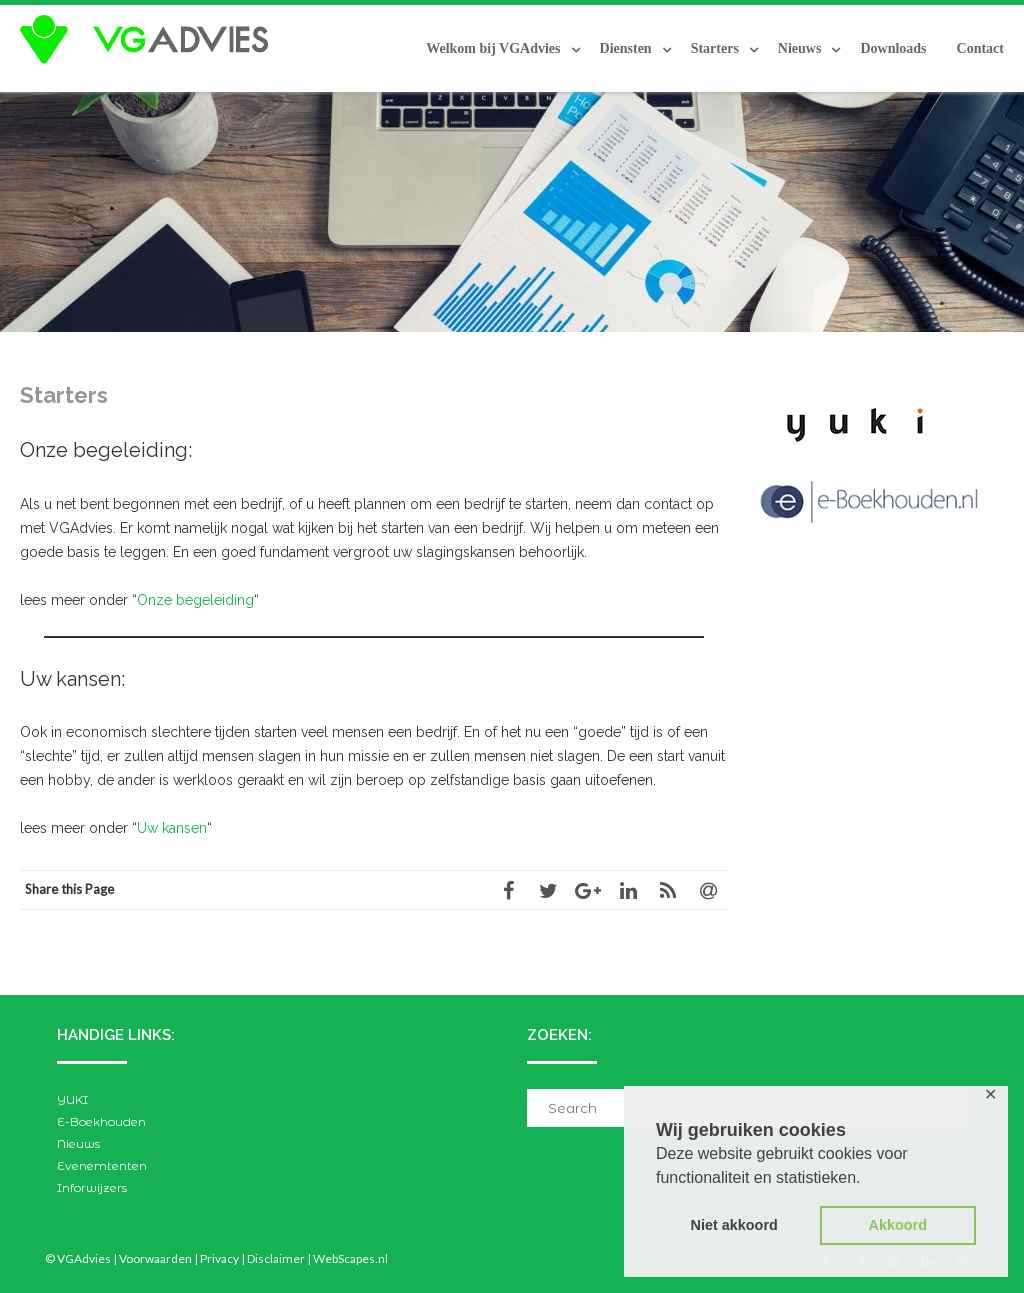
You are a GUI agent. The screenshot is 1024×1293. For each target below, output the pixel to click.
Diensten (626, 48)
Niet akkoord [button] (734, 1225)
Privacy (219, 1258)
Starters (715, 48)
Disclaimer (276, 1258)
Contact (980, 48)
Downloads (893, 48)
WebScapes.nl (350, 1258)
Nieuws (800, 48)
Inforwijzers (92, 1187)
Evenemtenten (102, 1165)
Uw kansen (172, 828)
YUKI (72, 1099)
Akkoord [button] (898, 1225)
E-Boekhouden (101, 1121)
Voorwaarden (155, 1258)
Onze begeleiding (195, 600)
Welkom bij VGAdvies (493, 48)
